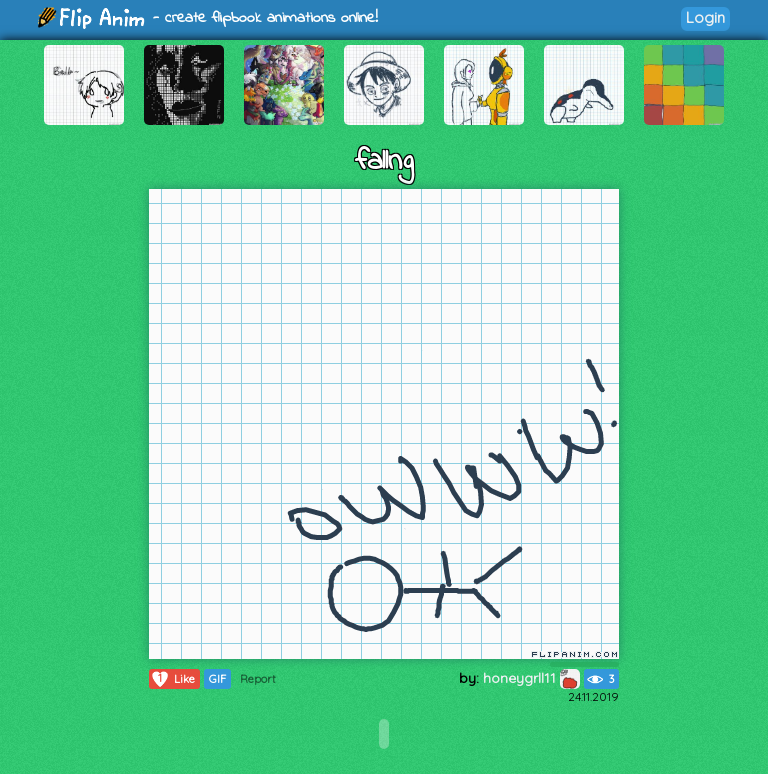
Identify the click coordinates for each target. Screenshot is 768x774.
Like (172, 679)
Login (705, 17)
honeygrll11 (531, 678)
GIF (217, 679)
